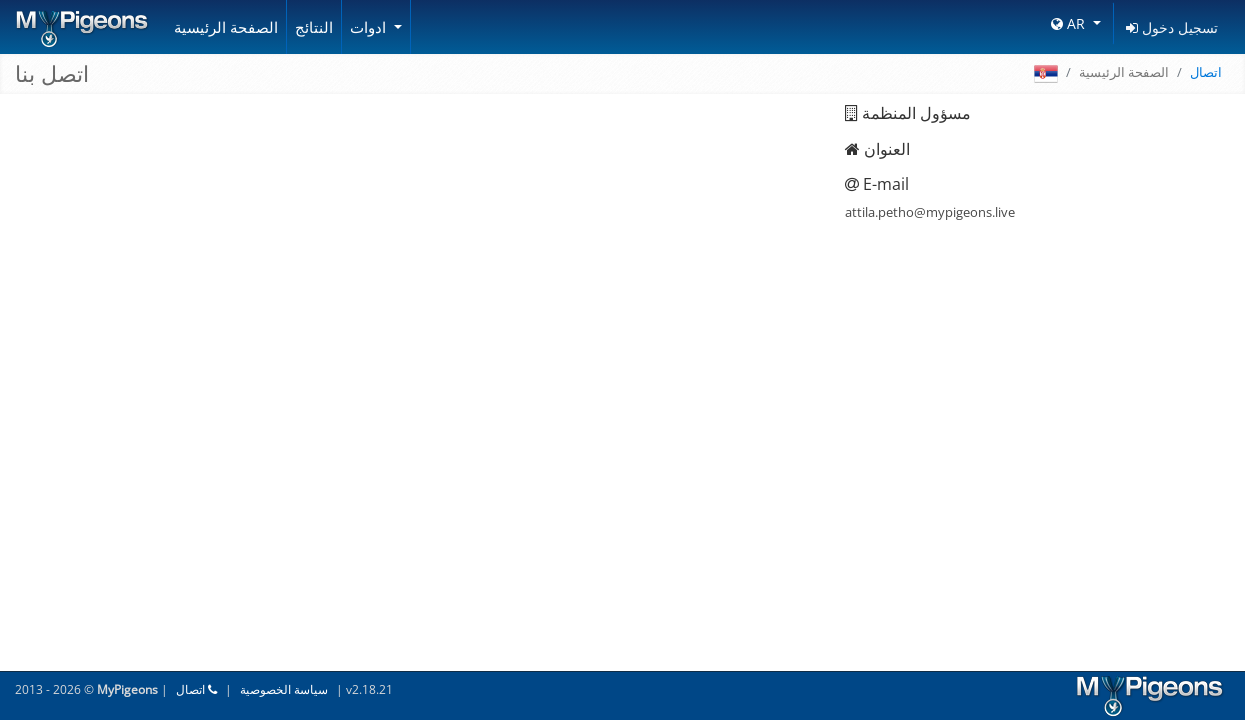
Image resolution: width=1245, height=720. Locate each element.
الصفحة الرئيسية (226, 27)
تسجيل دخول (1172, 27)
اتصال (196, 689)
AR (1070, 23)
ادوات (370, 27)
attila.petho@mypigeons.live (930, 212)
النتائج (314, 27)
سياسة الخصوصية (284, 689)
